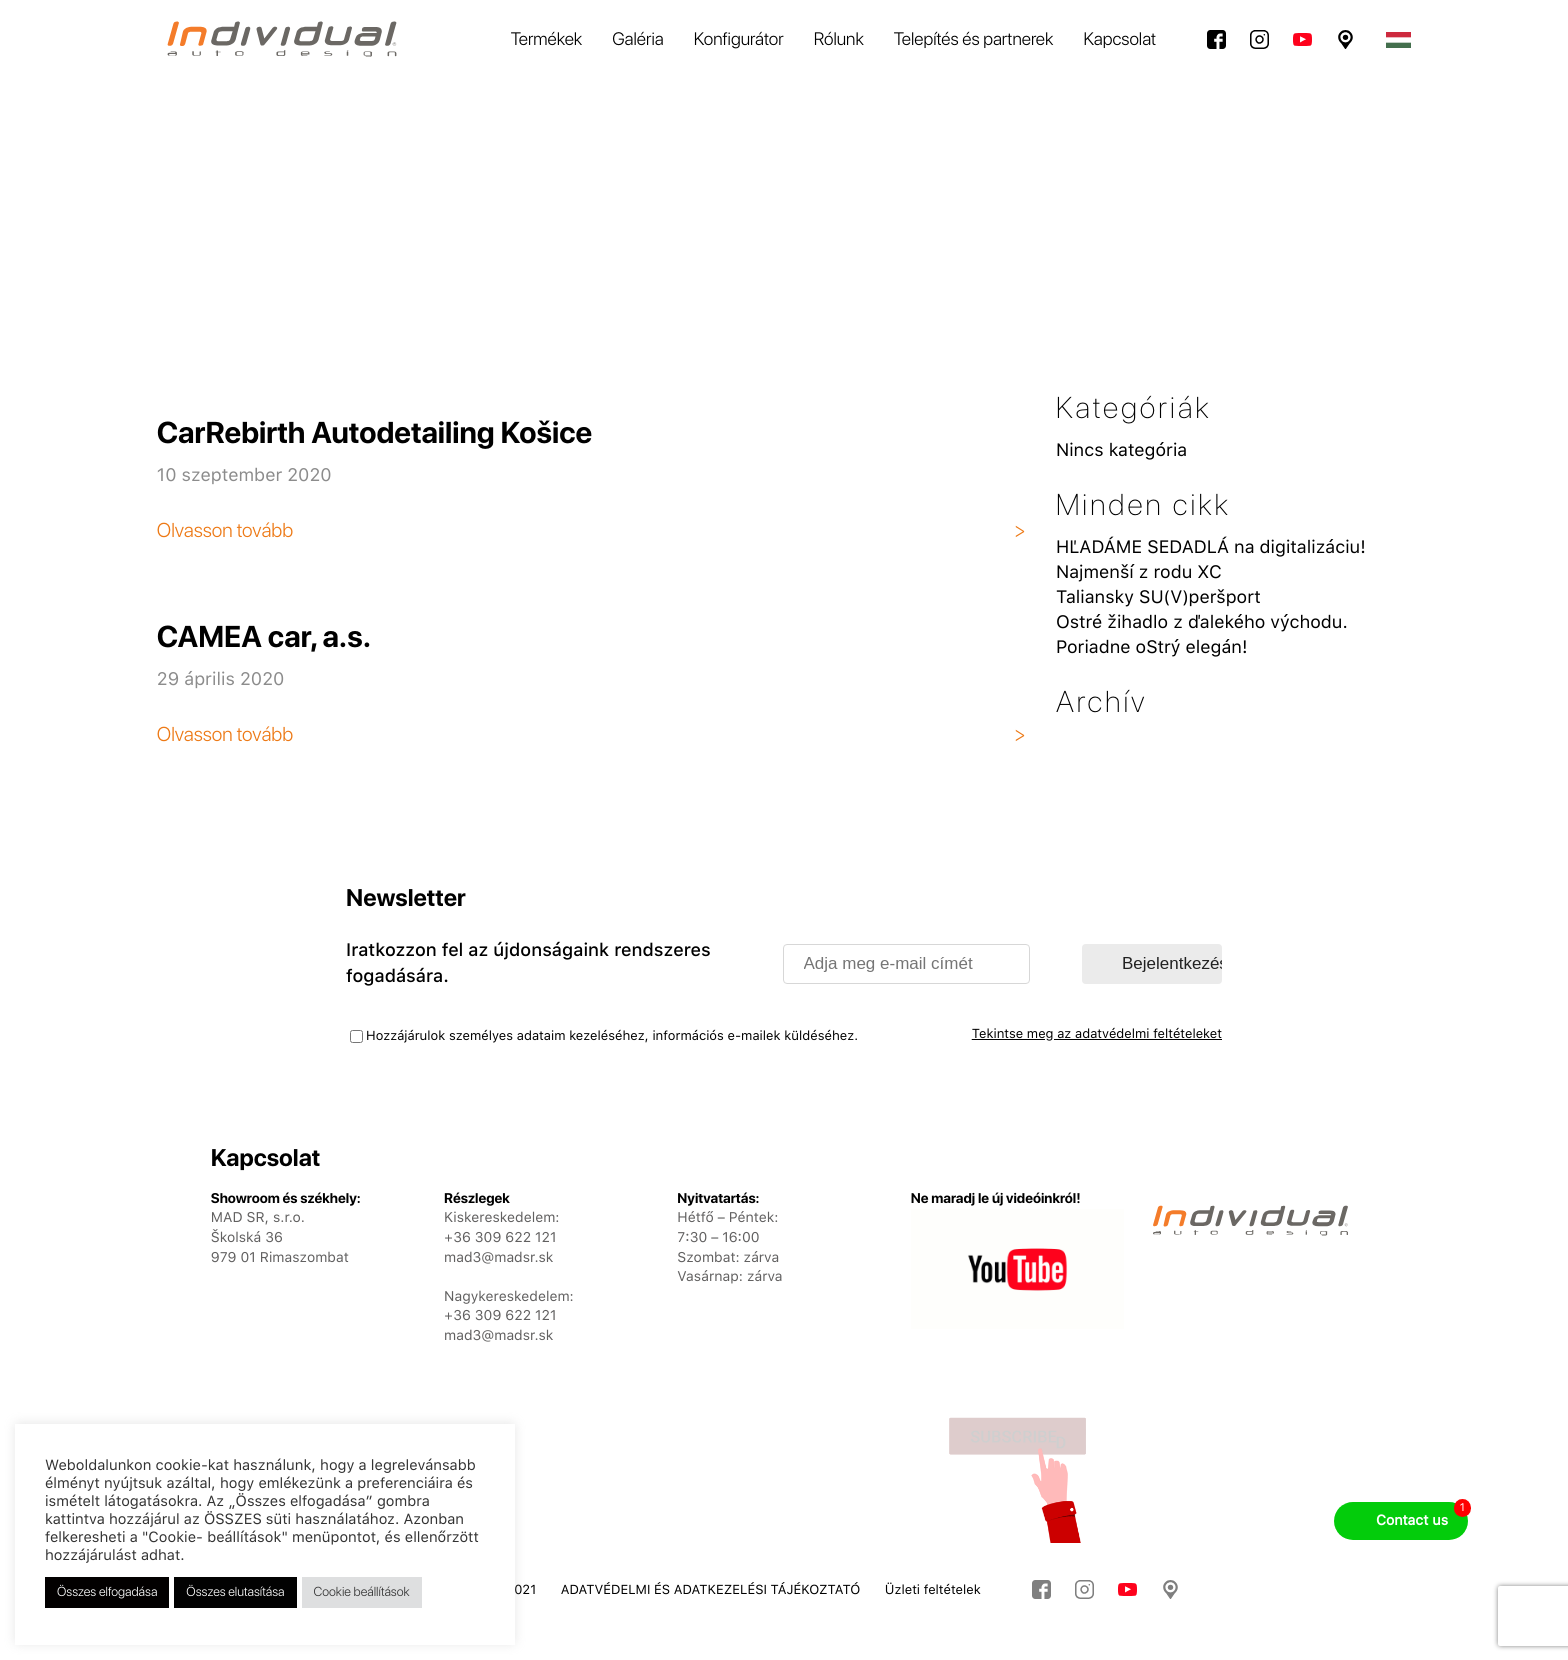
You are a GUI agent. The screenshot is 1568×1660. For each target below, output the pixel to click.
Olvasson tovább (225, 530)
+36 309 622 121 (500, 1316)
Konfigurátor (739, 39)
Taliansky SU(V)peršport (1158, 597)
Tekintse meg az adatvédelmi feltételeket (1097, 1034)
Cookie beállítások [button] (362, 1592)
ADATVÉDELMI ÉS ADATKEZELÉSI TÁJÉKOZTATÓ (710, 1590)
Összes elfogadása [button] (107, 1592)
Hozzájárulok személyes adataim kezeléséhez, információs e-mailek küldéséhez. (612, 1036)
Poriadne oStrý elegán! (1152, 647)
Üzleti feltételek (933, 1590)
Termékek (546, 39)
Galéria (637, 39)
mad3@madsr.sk (498, 1336)
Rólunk (839, 39)
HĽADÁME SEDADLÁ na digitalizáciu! (1211, 547)
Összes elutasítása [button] (235, 1592)
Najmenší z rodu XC (1139, 572)
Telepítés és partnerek (974, 39)
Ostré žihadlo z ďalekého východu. (1202, 622)
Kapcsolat (1119, 39)
